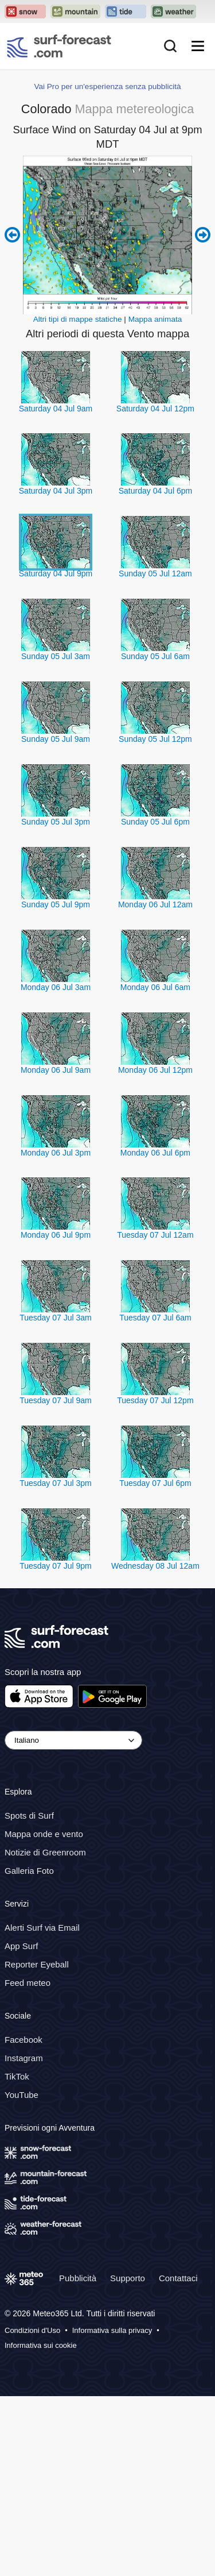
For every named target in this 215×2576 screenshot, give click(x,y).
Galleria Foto (29, 1871)
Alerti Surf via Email (42, 1927)
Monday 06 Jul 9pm (56, 1234)
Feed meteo (27, 1983)
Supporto (127, 2277)
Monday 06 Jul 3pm (56, 1152)
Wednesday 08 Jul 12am (155, 1565)
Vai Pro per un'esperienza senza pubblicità (107, 86)
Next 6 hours (202, 235)
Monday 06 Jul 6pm (155, 1152)
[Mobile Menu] (197, 46)
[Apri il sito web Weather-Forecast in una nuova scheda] (173, 11)
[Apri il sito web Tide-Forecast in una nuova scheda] (125, 11)
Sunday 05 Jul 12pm (155, 739)
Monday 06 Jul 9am (56, 1070)
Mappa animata (155, 319)
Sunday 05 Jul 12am (155, 573)
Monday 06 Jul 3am (56, 987)
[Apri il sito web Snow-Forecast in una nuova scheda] (25, 11)
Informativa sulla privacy (112, 2330)
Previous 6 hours (12, 235)
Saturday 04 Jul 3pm (55, 490)
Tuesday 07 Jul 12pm (155, 1400)
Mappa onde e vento (44, 1834)
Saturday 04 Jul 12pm (155, 408)
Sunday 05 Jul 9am (55, 739)
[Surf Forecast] (59, 45)
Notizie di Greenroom (45, 1852)
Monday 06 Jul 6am (155, 987)
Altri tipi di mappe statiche (77, 319)
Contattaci (178, 2277)
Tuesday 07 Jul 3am (55, 1317)
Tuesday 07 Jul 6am (155, 1317)
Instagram (24, 2058)
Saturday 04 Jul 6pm (155, 490)
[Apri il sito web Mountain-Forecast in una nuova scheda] (75, 11)
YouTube (21, 2095)
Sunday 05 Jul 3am (55, 656)
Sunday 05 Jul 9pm (55, 904)
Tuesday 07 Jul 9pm (55, 1565)
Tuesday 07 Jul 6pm (155, 1483)
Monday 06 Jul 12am (155, 904)
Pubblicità (77, 2277)
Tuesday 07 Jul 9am (55, 1400)
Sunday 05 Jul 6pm (155, 821)
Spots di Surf (29, 1815)
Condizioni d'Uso (32, 2330)
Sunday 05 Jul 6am (155, 656)
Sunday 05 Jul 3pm (55, 821)
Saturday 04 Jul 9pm (55, 573)
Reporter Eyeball (37, 1964)
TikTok (17, 2076)
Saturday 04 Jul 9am (55, 408)
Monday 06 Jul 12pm (155, 1070)
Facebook (23, 2039)
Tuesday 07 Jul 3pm (55, 1483)
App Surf (21, 1946)
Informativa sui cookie (41, 2345)
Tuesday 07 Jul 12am (155, 1234)
